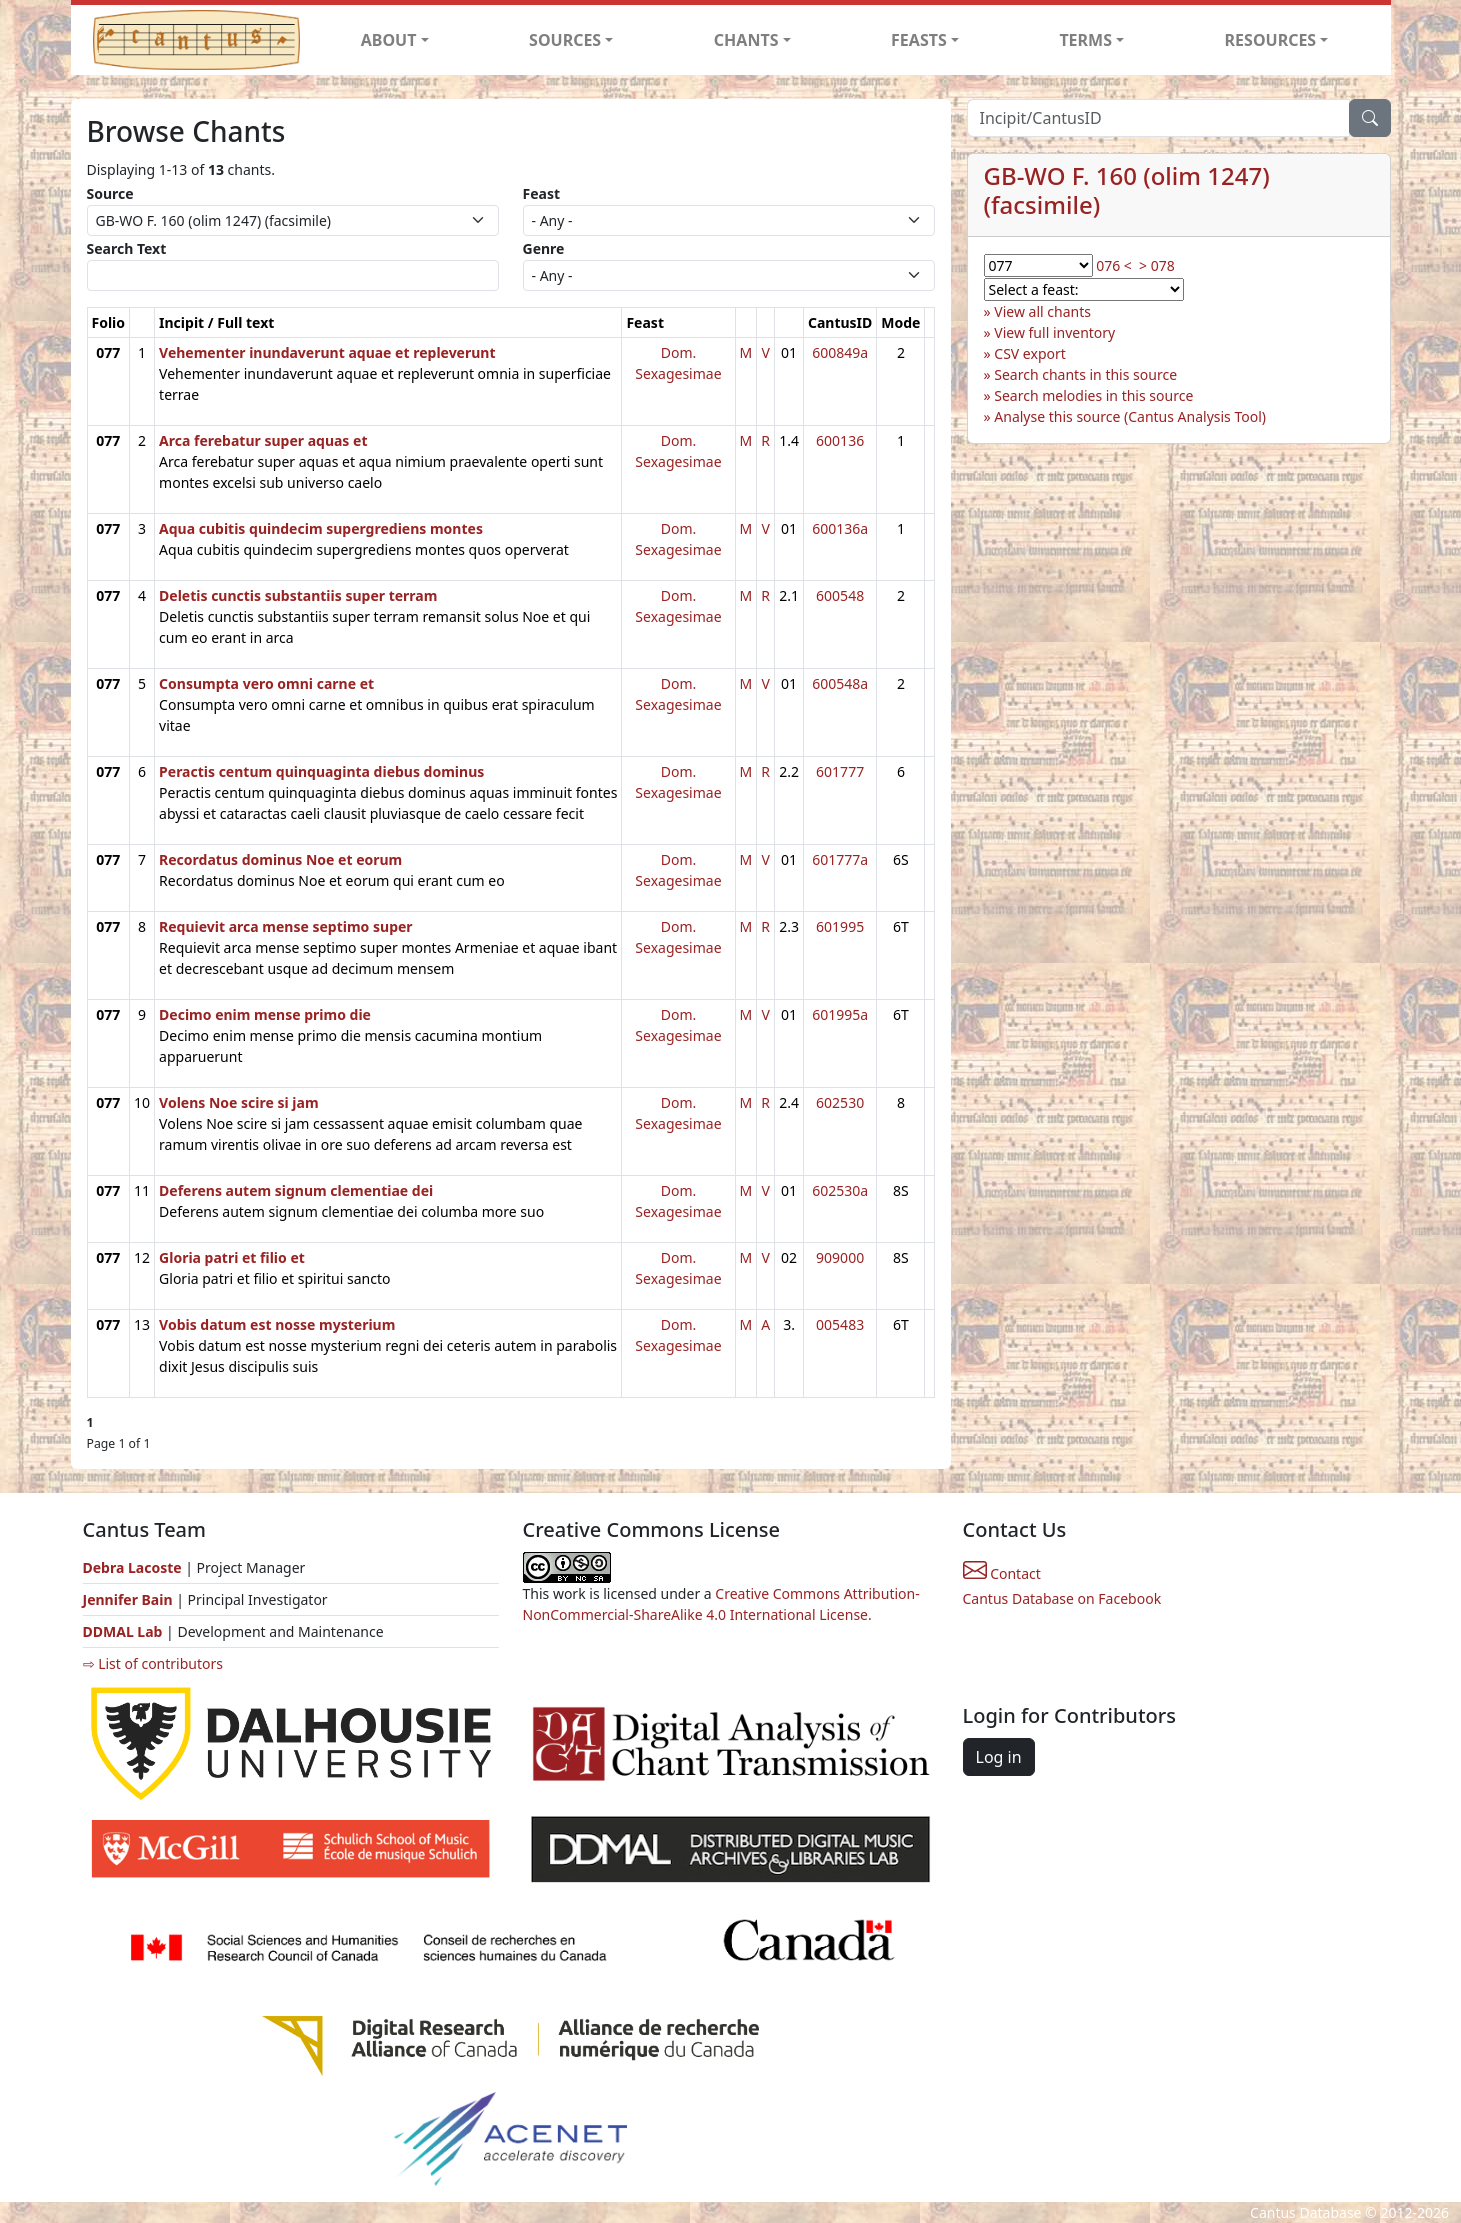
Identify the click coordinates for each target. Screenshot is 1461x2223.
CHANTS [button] (746, 40)
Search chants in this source (1085, 374)
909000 (840, 1257)
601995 (840, 926)
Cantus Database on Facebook (1062, 1598)
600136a (840, 528)
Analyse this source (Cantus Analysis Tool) (1130, 416)
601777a (840, 859)
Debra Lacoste (132, 1567)
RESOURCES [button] (1271, 40)
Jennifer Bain (130, 1599)
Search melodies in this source (1093, 395)
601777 (840, 771)
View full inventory (1054, 332)
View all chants (1042, 311)
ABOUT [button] (389, 40)
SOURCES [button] (565, 40)
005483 (840, 1324)
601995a (840, 1014)
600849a (840, 352)
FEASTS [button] (919, 40)
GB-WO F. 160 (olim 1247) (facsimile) (1127, 190)
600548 (840, 595)
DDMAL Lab (123, 1631)
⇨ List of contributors (153, 1663)
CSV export (1030, 353)
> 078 (1157, 265)
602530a (840, 1190)
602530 (840, 1102)
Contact (1002, 1573)
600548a (840, 683)
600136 (840, 440)
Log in (999, 1757)
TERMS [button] (1085, 40)
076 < (1114, 265)
